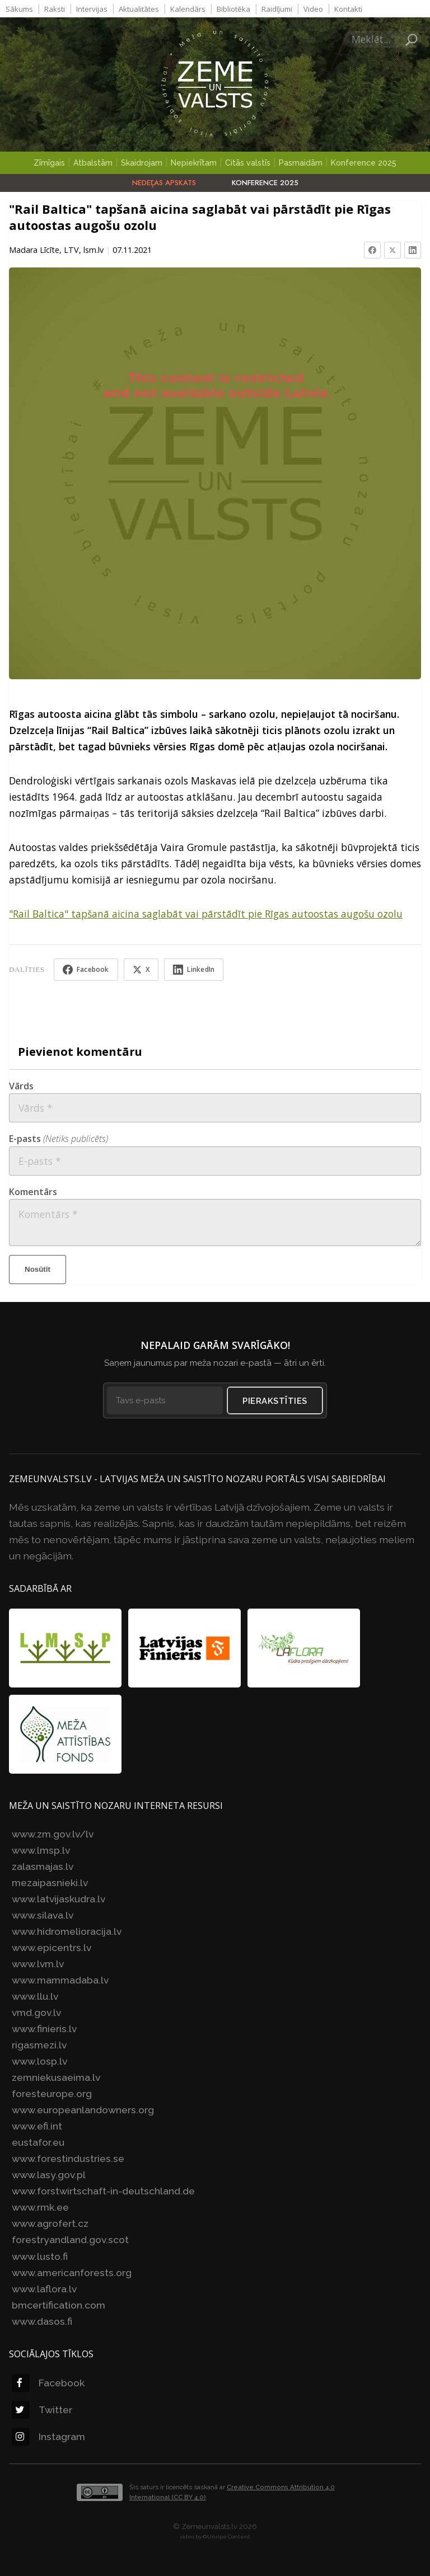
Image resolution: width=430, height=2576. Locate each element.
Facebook (48, 2381)
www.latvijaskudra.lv (58, 1898)
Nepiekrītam (194, 162)
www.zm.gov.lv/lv (53, 1833)
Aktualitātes (139, 9)
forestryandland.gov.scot (70, 2239)
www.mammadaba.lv (60, 1979)
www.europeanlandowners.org (83, 2109)
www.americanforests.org (72, 2271)
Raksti (54, 9)
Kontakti (348, 9)
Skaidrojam (141, 162)
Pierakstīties (275, 1400)
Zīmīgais (49, 162)
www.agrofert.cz (50, 2223)
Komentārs (33, 1190)
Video (313, 9)
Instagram (48, 2435)
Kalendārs (187, 9)
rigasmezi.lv (39, 2044)
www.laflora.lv (44, 2287)
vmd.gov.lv (36, 2012)
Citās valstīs (247, 162)
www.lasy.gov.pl (49, 2174)
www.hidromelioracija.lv (66, 1930)
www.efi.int (37, 2125)
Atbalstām (93, 162)
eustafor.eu (38, 2141)
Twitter (42, 2408)
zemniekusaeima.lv (56, 2077)
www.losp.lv (39, 2060)
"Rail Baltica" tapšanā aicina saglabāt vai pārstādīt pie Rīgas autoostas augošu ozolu (206, 913)
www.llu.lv (35, 1995)
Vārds (21, 1085)
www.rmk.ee (40, 2206)
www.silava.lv (42, 1914)
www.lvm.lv (38, 1963)
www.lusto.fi (40, 2255)
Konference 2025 (363, 162)
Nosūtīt (37, 1268)
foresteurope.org (52, 2093)
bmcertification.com (58, 2304)
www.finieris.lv (44, 2028)
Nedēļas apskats (164, 182)
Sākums (19, 9)
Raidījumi (276, 9)
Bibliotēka (233, 9)
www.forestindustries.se (68, 2158)
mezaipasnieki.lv (50, 1882)
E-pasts (58, 1138)
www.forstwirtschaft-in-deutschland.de (103, 2190)
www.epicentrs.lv (51, 1947)
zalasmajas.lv (42, 1866)
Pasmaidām (300, 162)
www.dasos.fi (42, 2320)
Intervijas (92, 9)
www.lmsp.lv (41, 1849)
